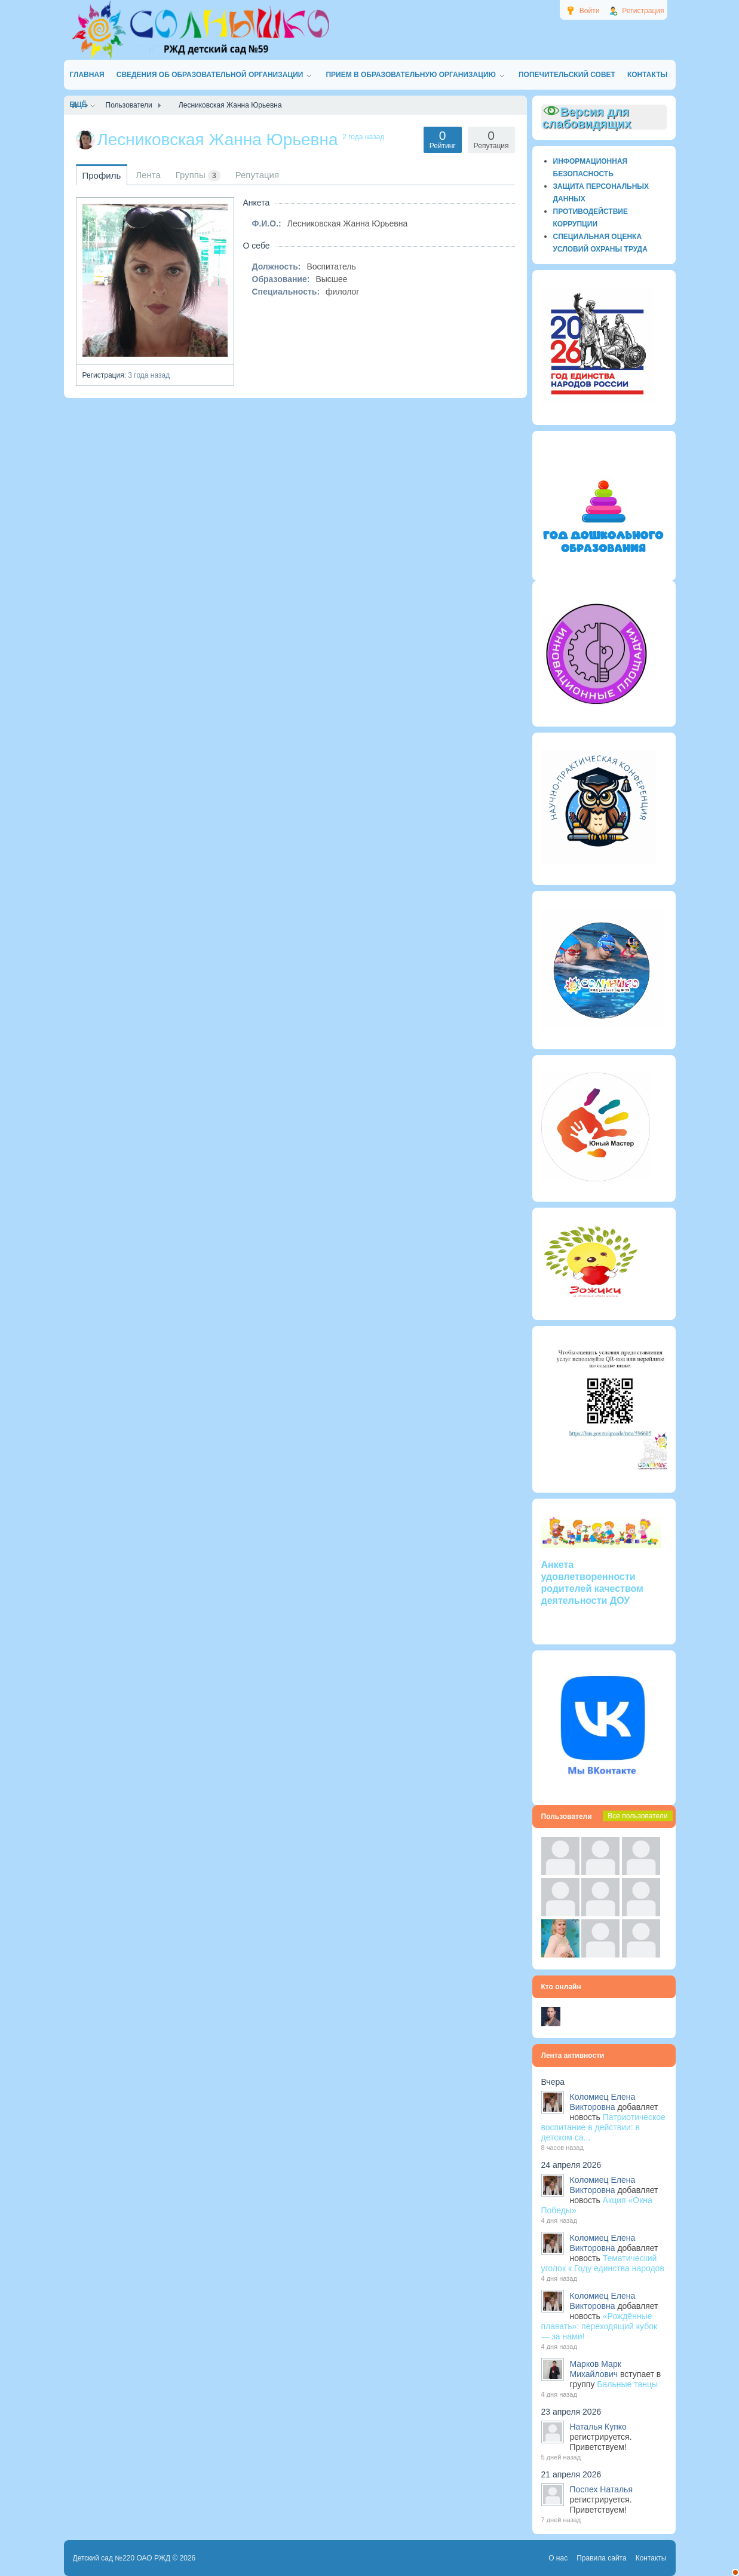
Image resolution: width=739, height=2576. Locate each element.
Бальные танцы (627, 2384)
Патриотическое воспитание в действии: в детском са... (603, 2127)
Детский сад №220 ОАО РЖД (122, 2558)
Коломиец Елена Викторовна (603, 2102)
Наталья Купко (598, 2426)
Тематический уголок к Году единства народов (602, 2263)
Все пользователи (637, 1816)
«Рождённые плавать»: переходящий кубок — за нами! (599, 2326)
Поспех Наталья (601, 2489)
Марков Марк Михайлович (595, 2369)
